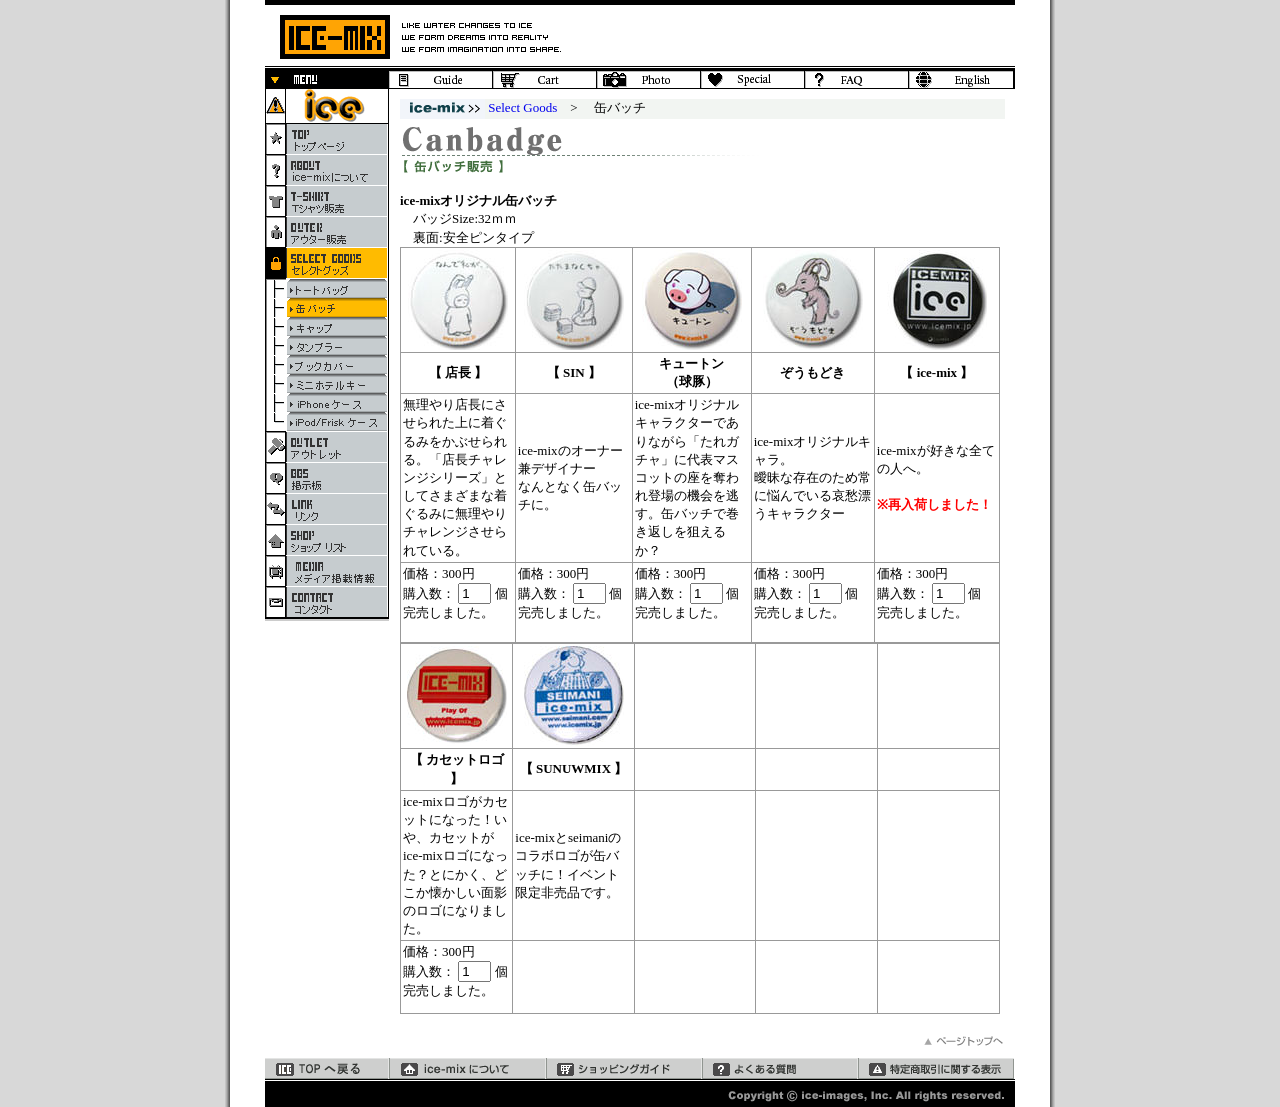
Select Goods (522, 107)
